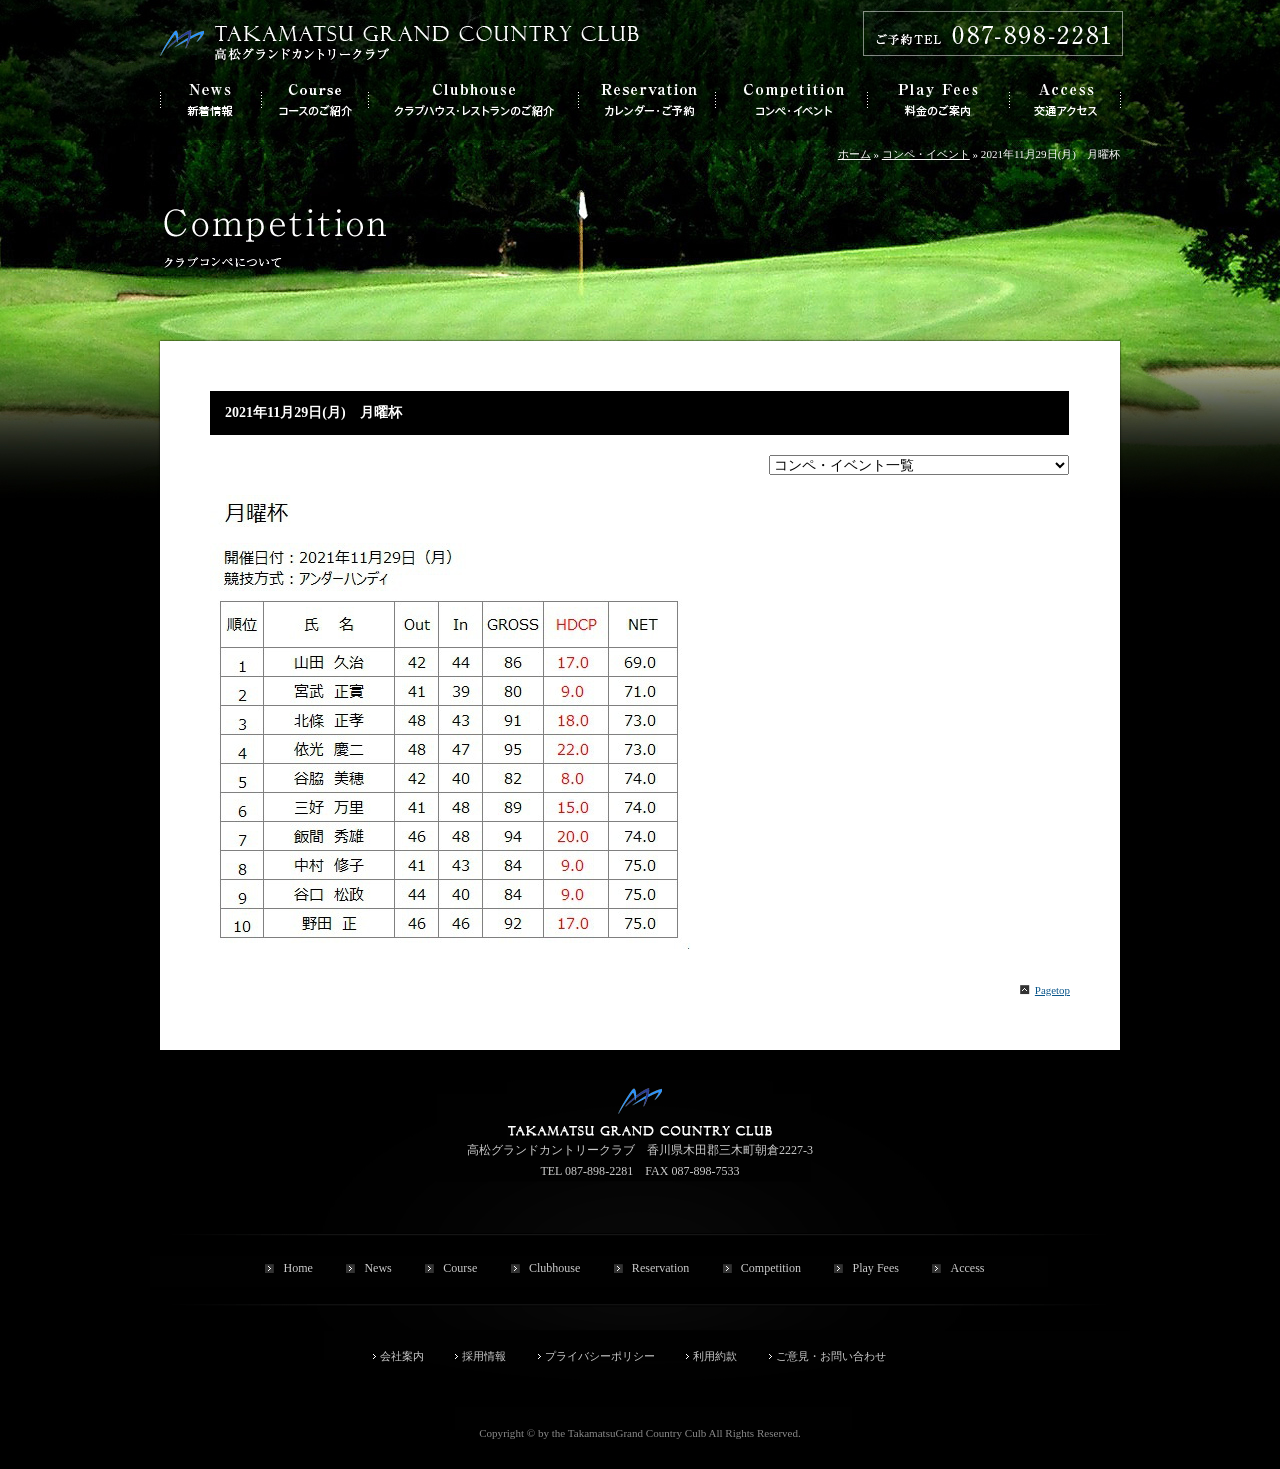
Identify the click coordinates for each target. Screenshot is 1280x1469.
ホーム (854, 154)
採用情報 (484, 1356)
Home (297, 1268)
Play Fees (875, 1268)
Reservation (660, 1268)
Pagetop (1052, 990)
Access (967, 1268)
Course (460, 1268)
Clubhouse (554, 1268)
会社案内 (402, 1356)
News (377, 1268)
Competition (771, 1268)
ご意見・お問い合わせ (831, 1356)
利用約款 (715, 1356)
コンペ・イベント (926, 154)
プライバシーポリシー (600, 1356)
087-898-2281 (599, 1171)
